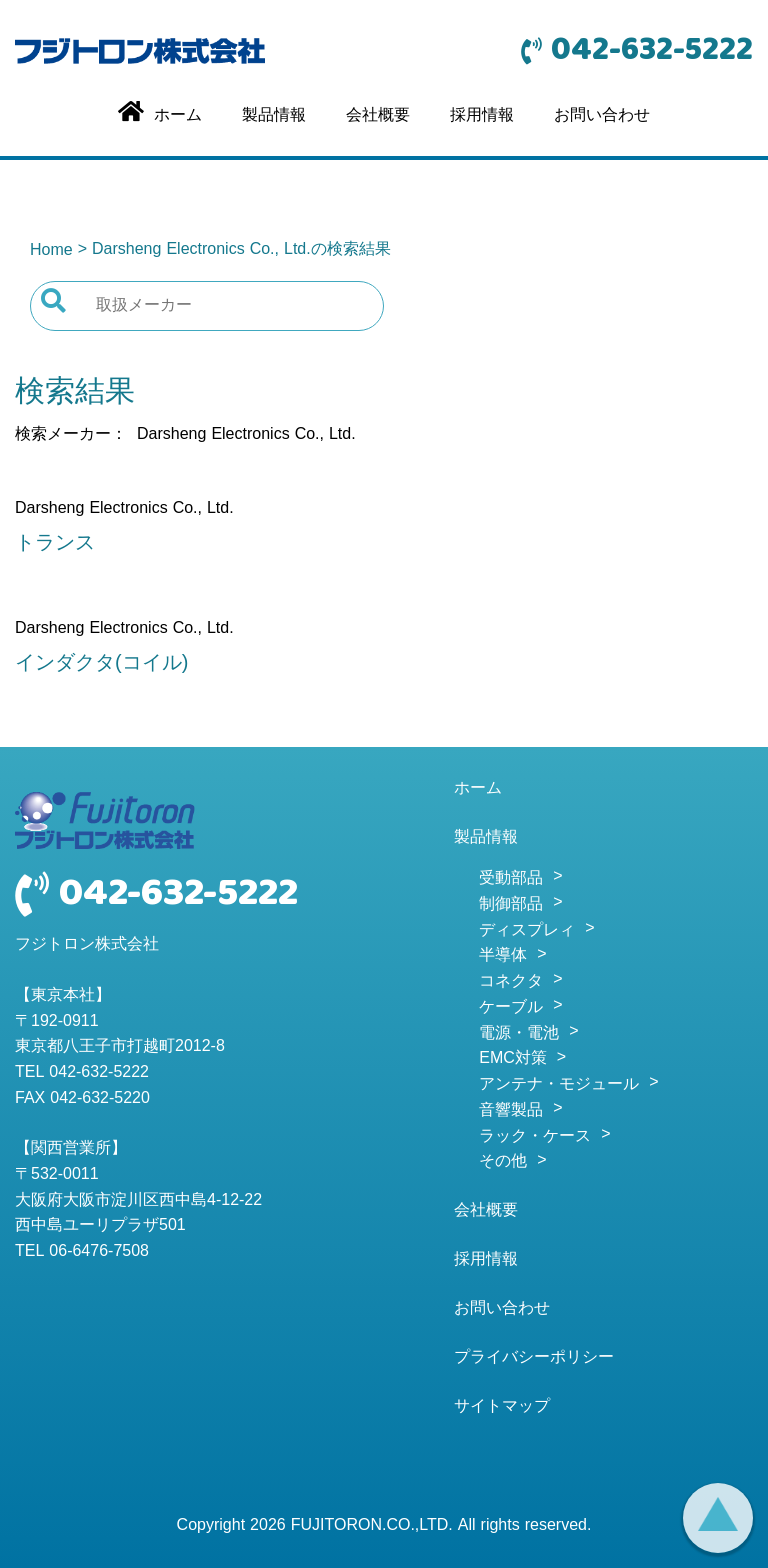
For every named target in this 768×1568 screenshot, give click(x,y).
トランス (55, 544)
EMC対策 (513, 1059)
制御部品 (511, 905)
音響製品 (511, 1111)
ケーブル (511, 1008)
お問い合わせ (602, 116)
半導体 (503, 956)
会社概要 (378, 116)
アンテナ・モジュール (559, 1085)
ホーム (478, 789)
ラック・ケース (535, 1137)
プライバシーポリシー (534, 1358)
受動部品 (511, 879)
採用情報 (482, 116)
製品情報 (274, 116)
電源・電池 (519, 1034)
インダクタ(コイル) (101, 664)
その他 (503, 1162)
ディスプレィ (527, 931)
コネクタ (511, 982)
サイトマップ (502, 1407)
